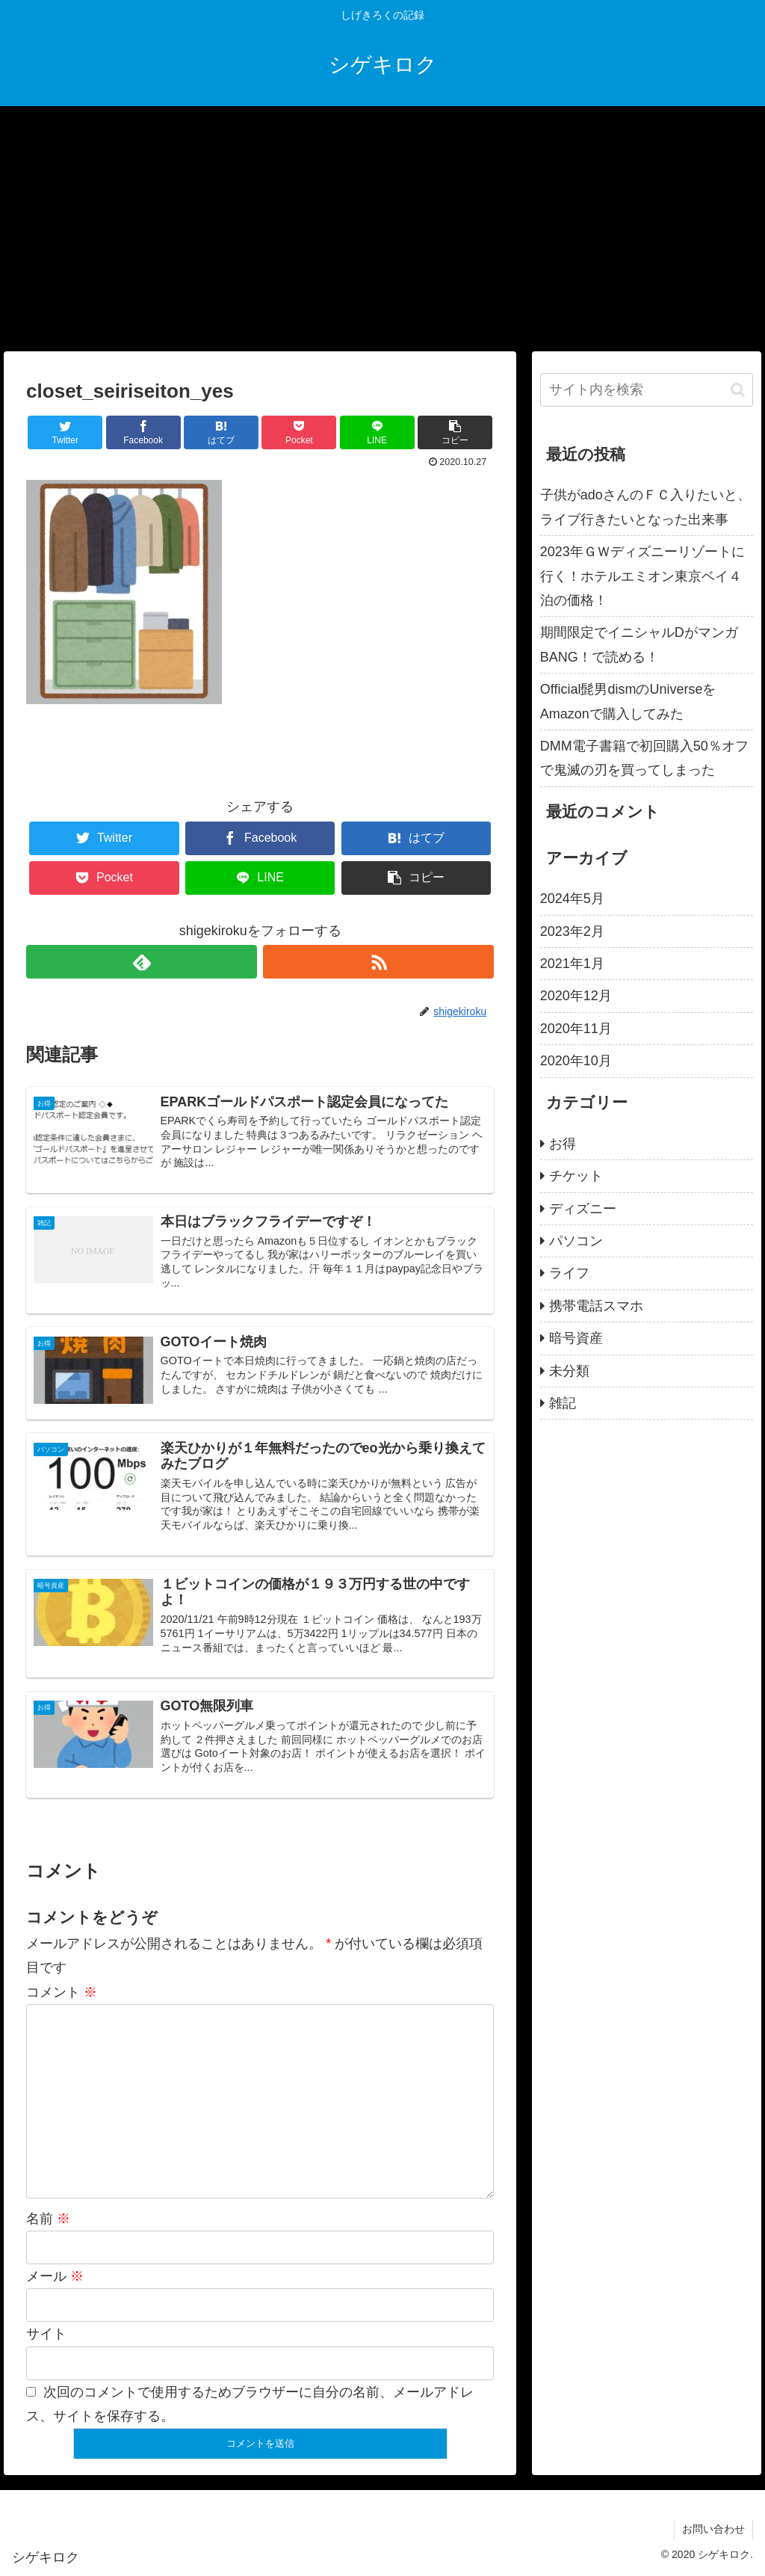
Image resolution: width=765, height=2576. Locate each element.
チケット (576, 1175)
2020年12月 (576, 995)
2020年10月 (576, 1060)
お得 (562, 1143)
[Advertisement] (382, 228)
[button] (738, 389)
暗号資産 (576, 1338)
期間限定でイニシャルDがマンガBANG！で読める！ (639, 644)
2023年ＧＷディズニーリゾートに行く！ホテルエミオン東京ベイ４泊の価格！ (642, 576)
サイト (46, 2333)
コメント (61, 1992)
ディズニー (582, 1208)
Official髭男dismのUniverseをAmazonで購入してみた (628, 701)
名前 (48, 2218)
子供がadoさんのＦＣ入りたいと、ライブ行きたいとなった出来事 (645, 506)
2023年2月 (572, 931)
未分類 (569, 1371)
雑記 (562, 1403)
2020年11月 (576, 1028)
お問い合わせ (713, 2529)
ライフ (569, 1273)
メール (55, 2276)
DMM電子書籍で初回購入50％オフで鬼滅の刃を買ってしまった (644, 758)
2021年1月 (572, 963)
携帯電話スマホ (596, 1305)
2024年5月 (572, 898)
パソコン (576, 1240)
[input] (646, 390)
